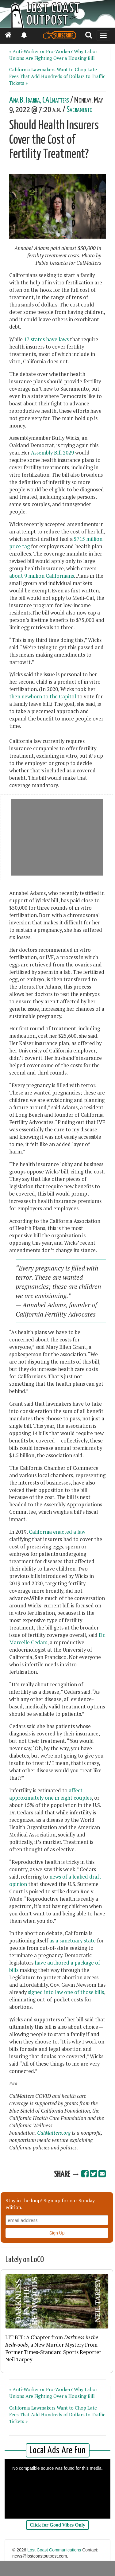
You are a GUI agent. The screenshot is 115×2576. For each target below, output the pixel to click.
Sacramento (79, 110)
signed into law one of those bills (66, 1992)
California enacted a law (57, 1531)
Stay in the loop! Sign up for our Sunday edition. (50, 2204)
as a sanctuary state (72, 1940)
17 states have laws (46, 339)
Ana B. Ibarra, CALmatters (39, 100)
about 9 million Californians (41, 575)
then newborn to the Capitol (42, 696)
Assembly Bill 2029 (52, 452)
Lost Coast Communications (54, 2549)
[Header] (57, 14)
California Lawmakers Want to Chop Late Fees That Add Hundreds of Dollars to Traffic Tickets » (57, 76)
